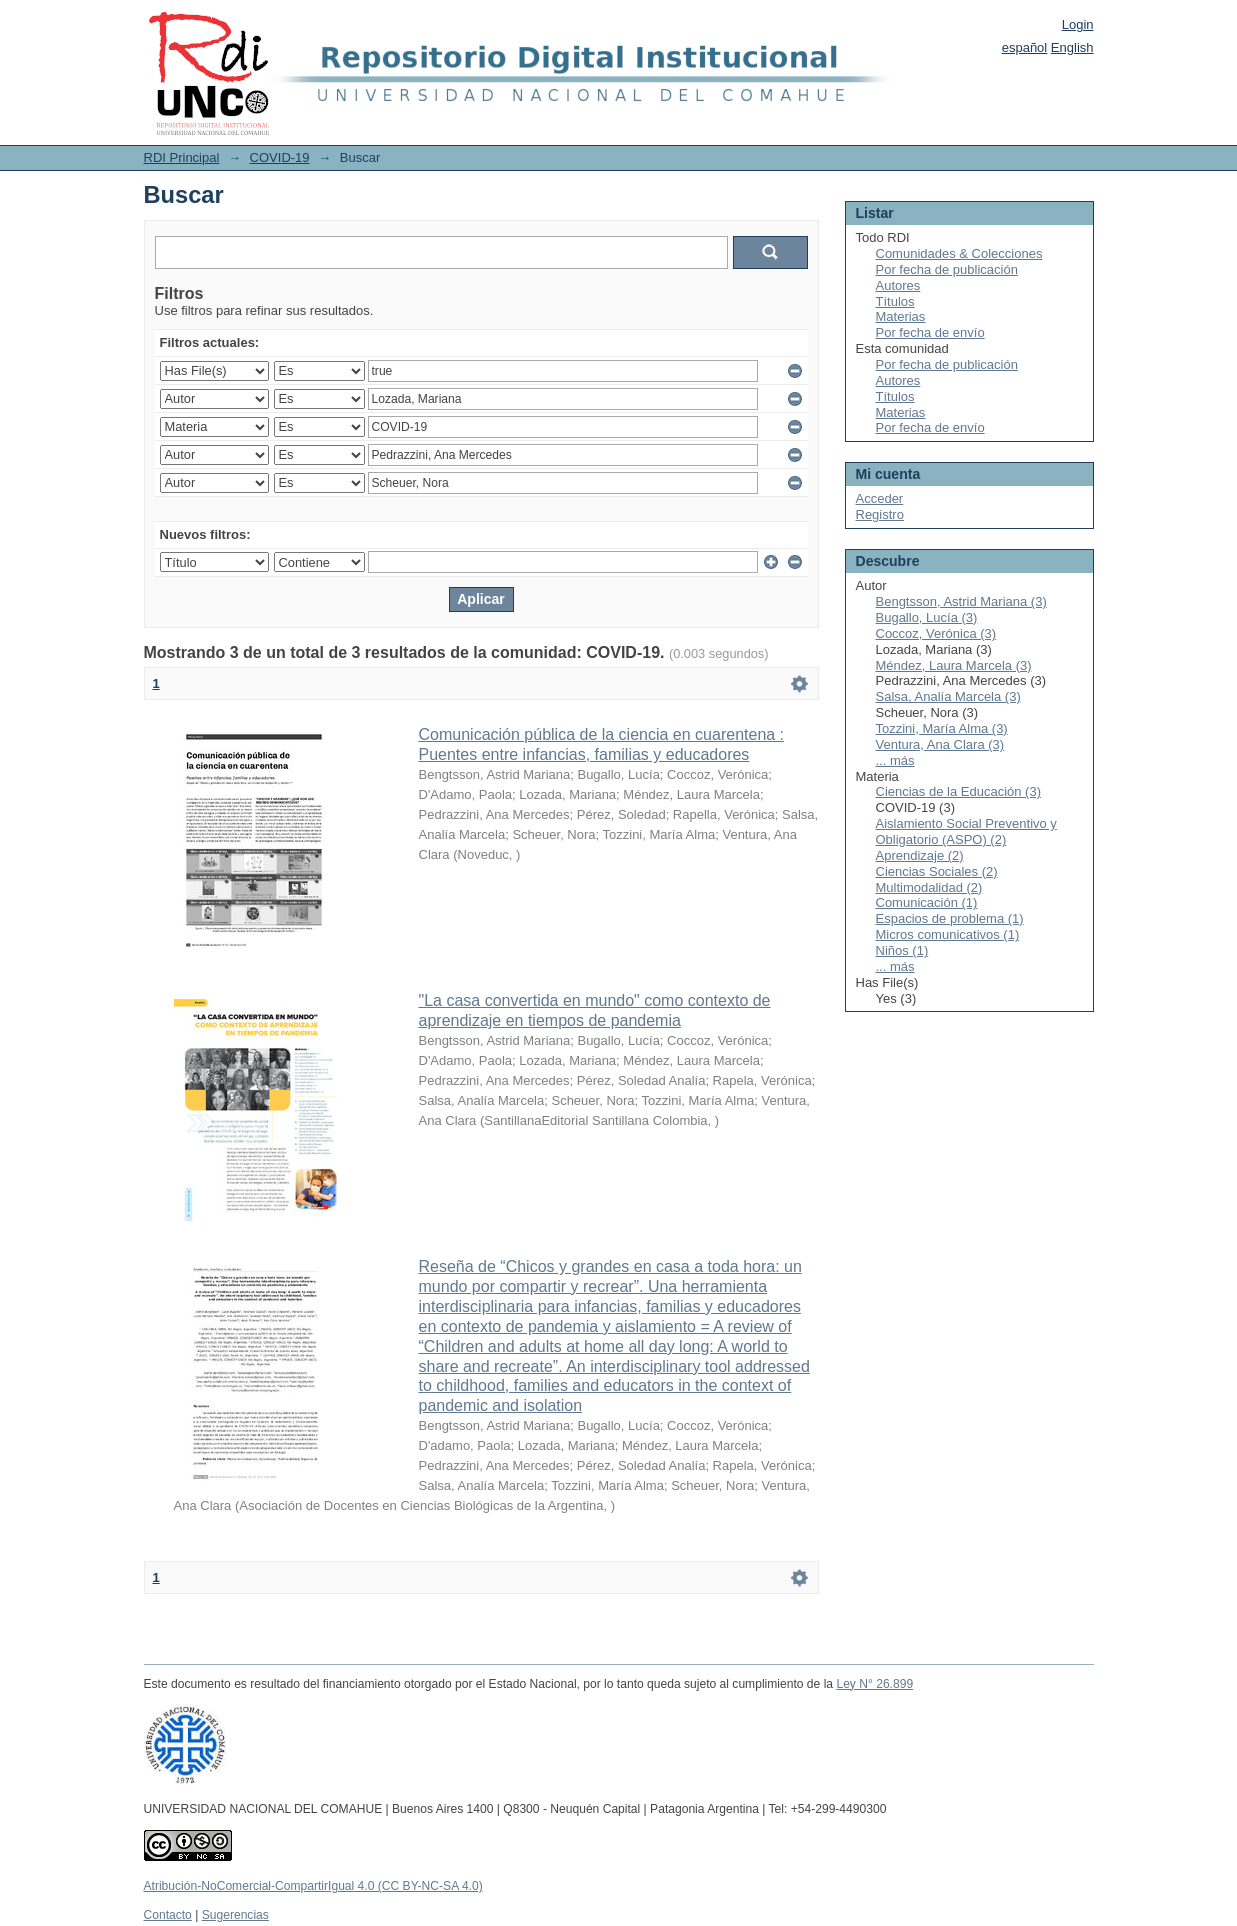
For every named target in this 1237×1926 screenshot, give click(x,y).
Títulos (895, 301)
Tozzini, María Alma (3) (942, 728)
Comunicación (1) (927, 902)
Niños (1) (902, 950)
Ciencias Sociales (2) (937, 871)
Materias (901, 316)
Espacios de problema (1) (950, 918)
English (1072, 47)
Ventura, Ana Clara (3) (940, 744)
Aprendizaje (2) (920, 855)
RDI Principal (182, 157)
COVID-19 (280, 157)
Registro (880, 514)
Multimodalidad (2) (929, 887)
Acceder (880, 498)
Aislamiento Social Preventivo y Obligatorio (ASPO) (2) (966, 831)
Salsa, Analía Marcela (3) (948, 696)
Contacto (168, 1915)
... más (895, 760)
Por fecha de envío (930, 332)
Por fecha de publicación (947, 269)
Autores (898, 285)
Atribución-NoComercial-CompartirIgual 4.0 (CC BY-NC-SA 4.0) (313, 1886)
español (1025, 47)
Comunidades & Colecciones (959, 253)
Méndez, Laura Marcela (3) (954, 665)
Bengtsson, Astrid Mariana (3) (961, 601)
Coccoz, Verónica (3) (936, 633)
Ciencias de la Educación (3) (958, 791)
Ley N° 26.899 (874, 1684)
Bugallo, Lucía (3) (927, 617)
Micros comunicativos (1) (948, 934)
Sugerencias (235, 1915)
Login (1078, 24)
